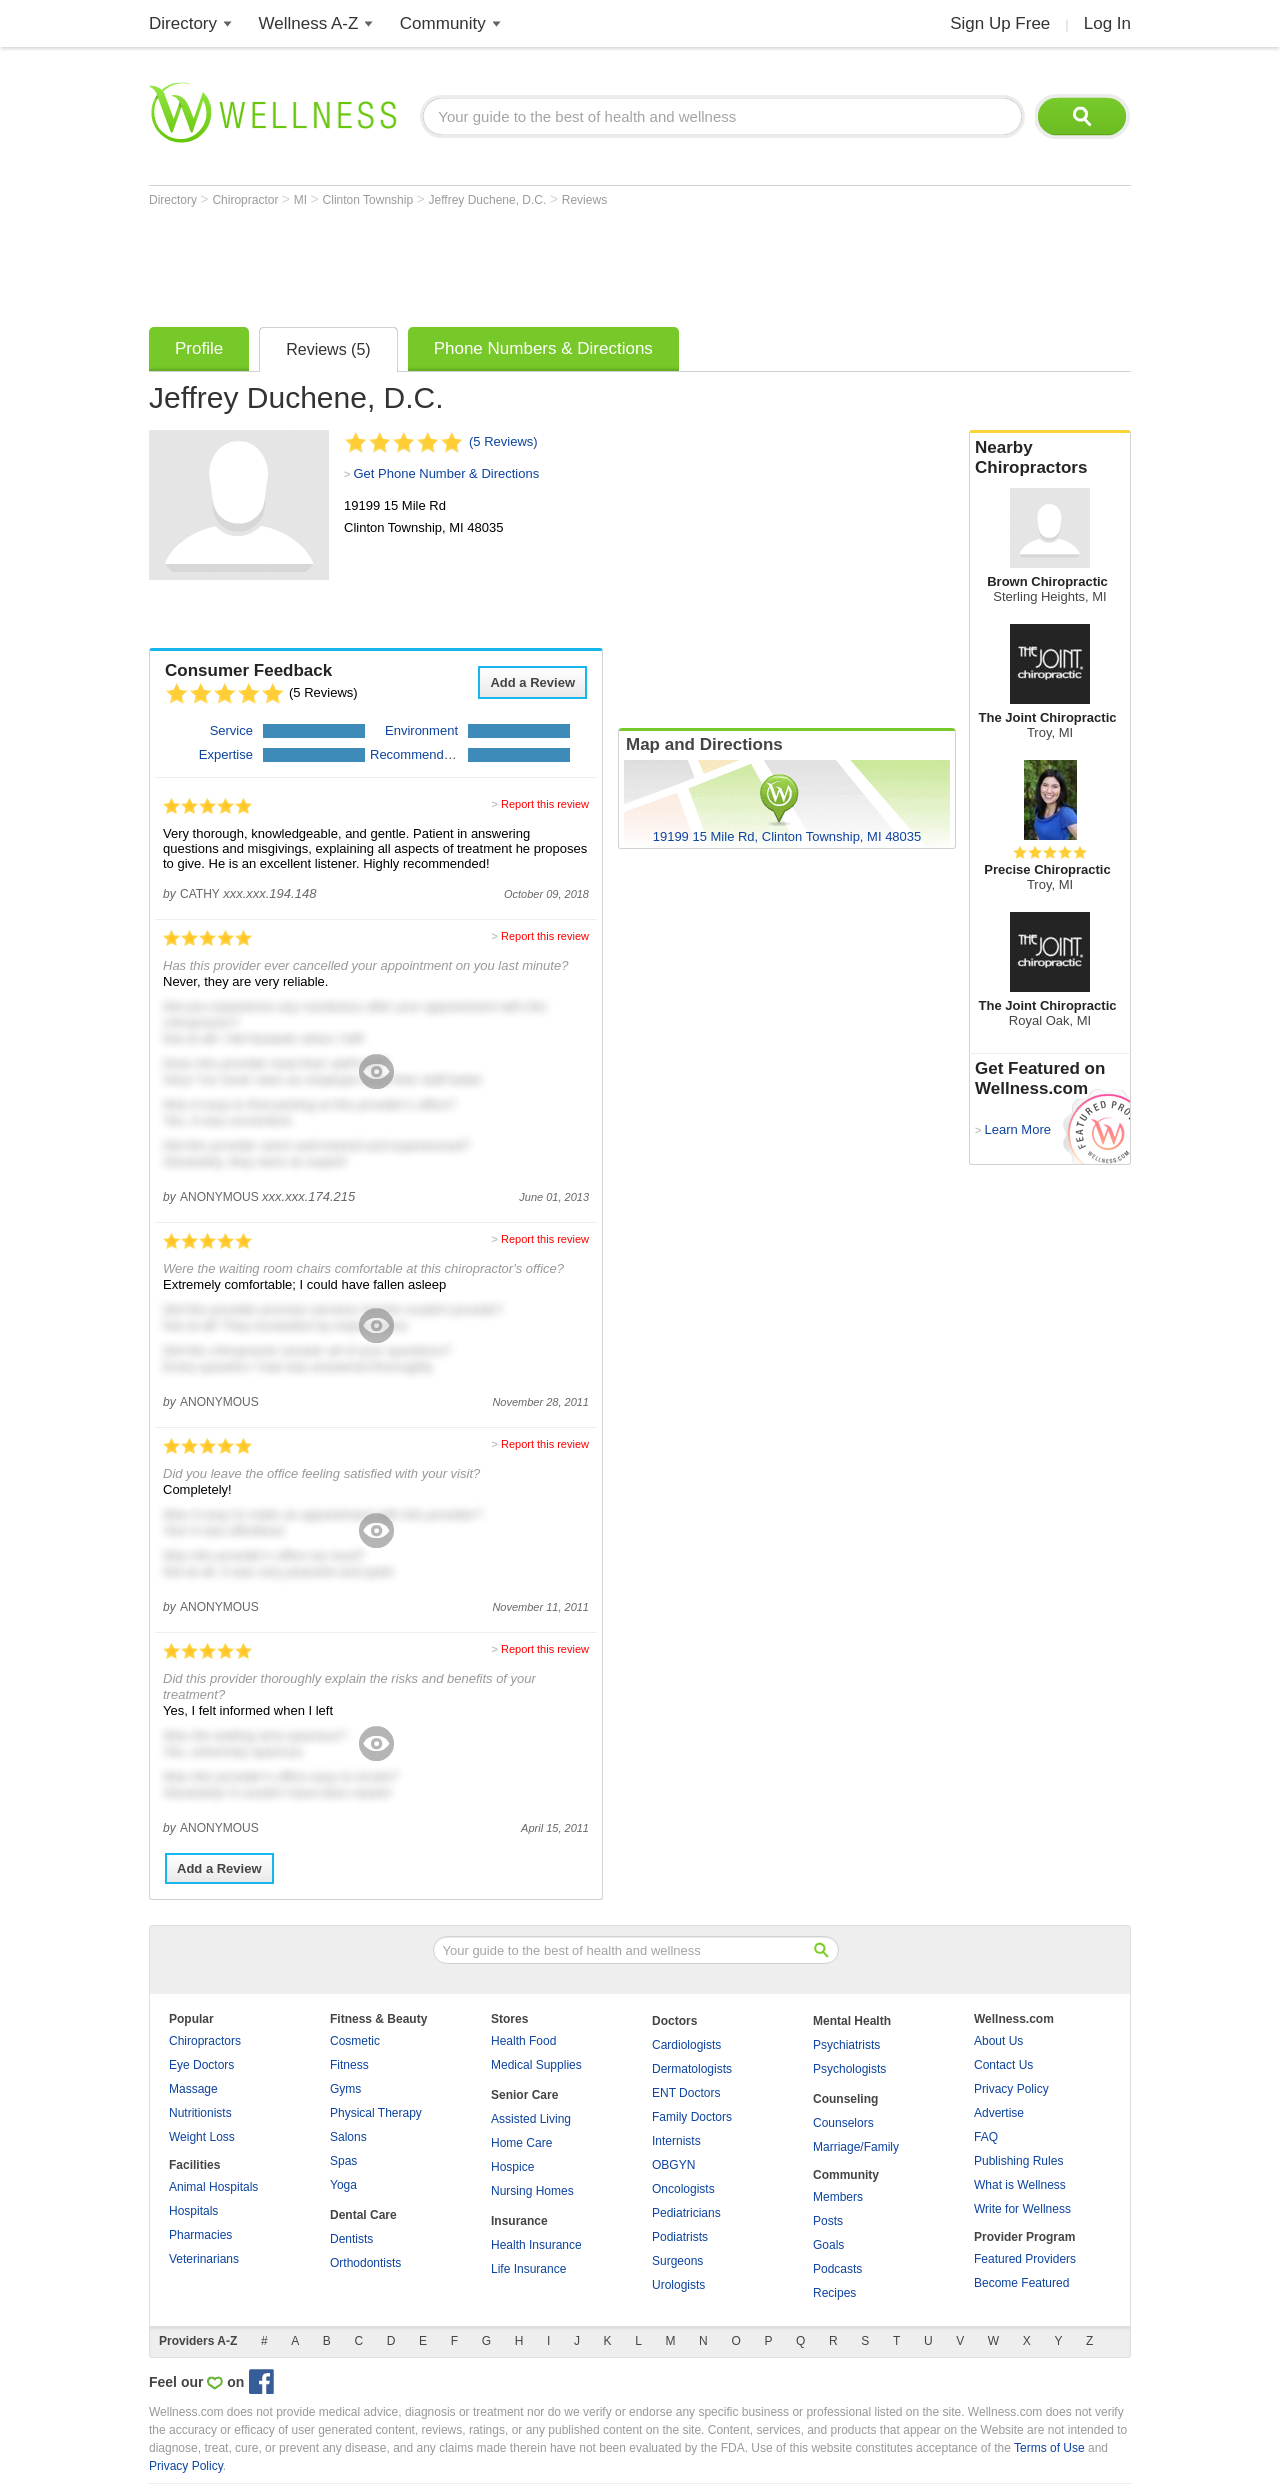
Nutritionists (200, 2113)
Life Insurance (528, 2269)
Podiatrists (680, 2237)
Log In (1107, 23)
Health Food (523, 2041)
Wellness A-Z (309, 23)
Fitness (349, 2065)
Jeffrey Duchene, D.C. (489, 200)
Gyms (345, 2089)
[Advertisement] (513, 262)
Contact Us (1003, 2065)
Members (838, 2197)
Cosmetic (355, 2041)
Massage (193, 2089)
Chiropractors (205, 2041)
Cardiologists (686, 2045)
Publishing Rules (1018, 2161)
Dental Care (363, 2215)
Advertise (999, 2113)
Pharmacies (200, 2235)
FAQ (986, 2137)
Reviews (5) (328, 349)
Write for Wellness (1022, 2209)
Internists (676, 2141)
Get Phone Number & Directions (446, 473)
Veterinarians (204, 2259)
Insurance (519, 2221)
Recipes (834, 2293)
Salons (348, 2137)
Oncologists (683, 2189)
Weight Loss (202, 2137)
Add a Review (532, 682)
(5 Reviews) (503, 441)
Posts (828, 2221)
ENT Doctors (686, 2093)
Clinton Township (370, 200)
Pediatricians (686, 2213)
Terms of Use (1049, 2448)
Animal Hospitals (213, 2187)
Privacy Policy (1011, 2089)
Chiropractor (246, 200)
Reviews (584, 200)
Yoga (343, 2185)
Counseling (845, 2099)
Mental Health (852, 2021)
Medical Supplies (536, 2065)
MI (302, 200)
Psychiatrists (846, 2045)
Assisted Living (531, 2119)
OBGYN (673, 2165)
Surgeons (677, 2261)
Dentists (351, 2239)
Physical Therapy (376, 2113)
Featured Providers (1025, 2259)
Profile (199, 348)
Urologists (678, 2285)
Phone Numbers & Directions (543, 348)
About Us (998, 2041)
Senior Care (524, 2095)
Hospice (512, 2167)
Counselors (843, 2123)
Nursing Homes (532, 2191)
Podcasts (837, 2269)
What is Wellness (1020, 2185)
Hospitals (193, 2211)
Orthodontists (365, 2263)
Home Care (521, 2143)
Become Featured (1021, 2283)
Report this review (545, 804)
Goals (828, 2245)
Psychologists (849, 2069)
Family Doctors (692, 2117)
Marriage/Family (856, 2147)
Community (443, 23)
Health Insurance (536, 2245)
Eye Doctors (201, 2065)
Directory (183, 23)
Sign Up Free (1000, 23)
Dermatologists (692, 2069)
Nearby (1050, 458)
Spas (343, 2161)
